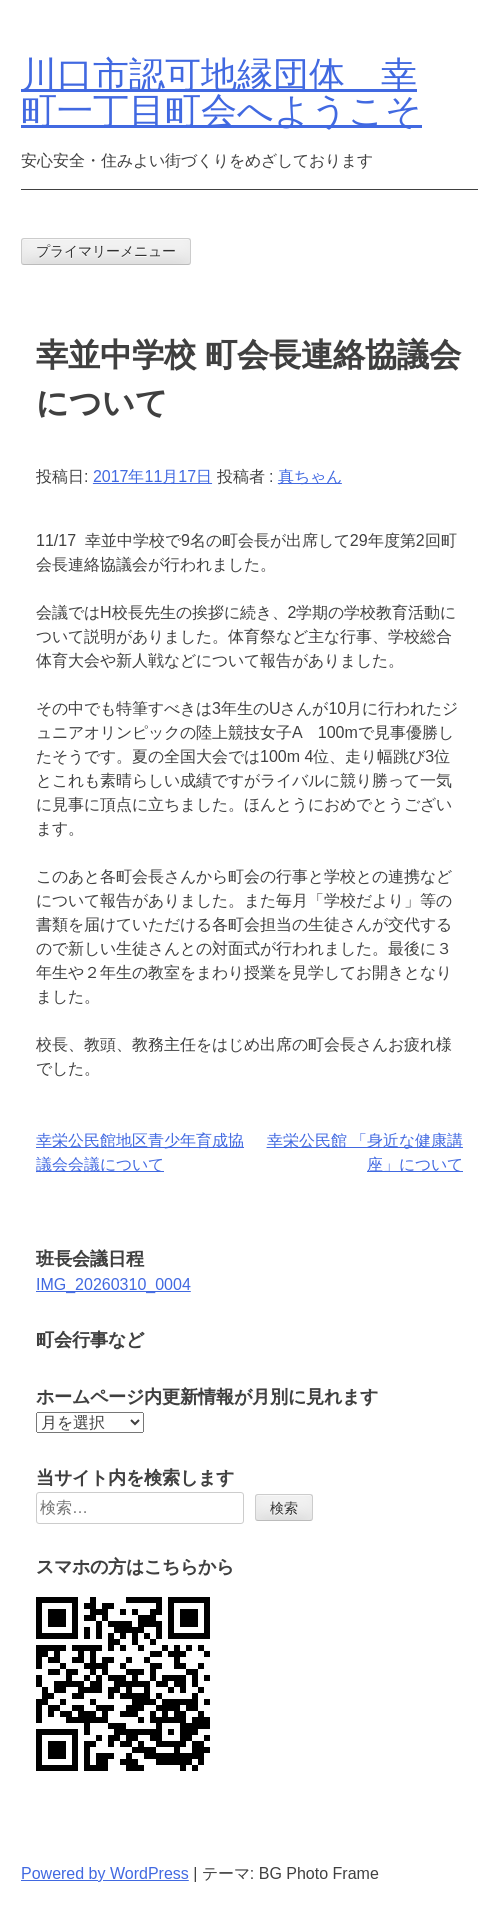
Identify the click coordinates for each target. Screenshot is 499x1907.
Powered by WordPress (105, 1873)
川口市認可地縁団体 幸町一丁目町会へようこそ (221, 92)
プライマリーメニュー (106, 251)
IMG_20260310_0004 (113, 1284)
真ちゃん (310, 476)
